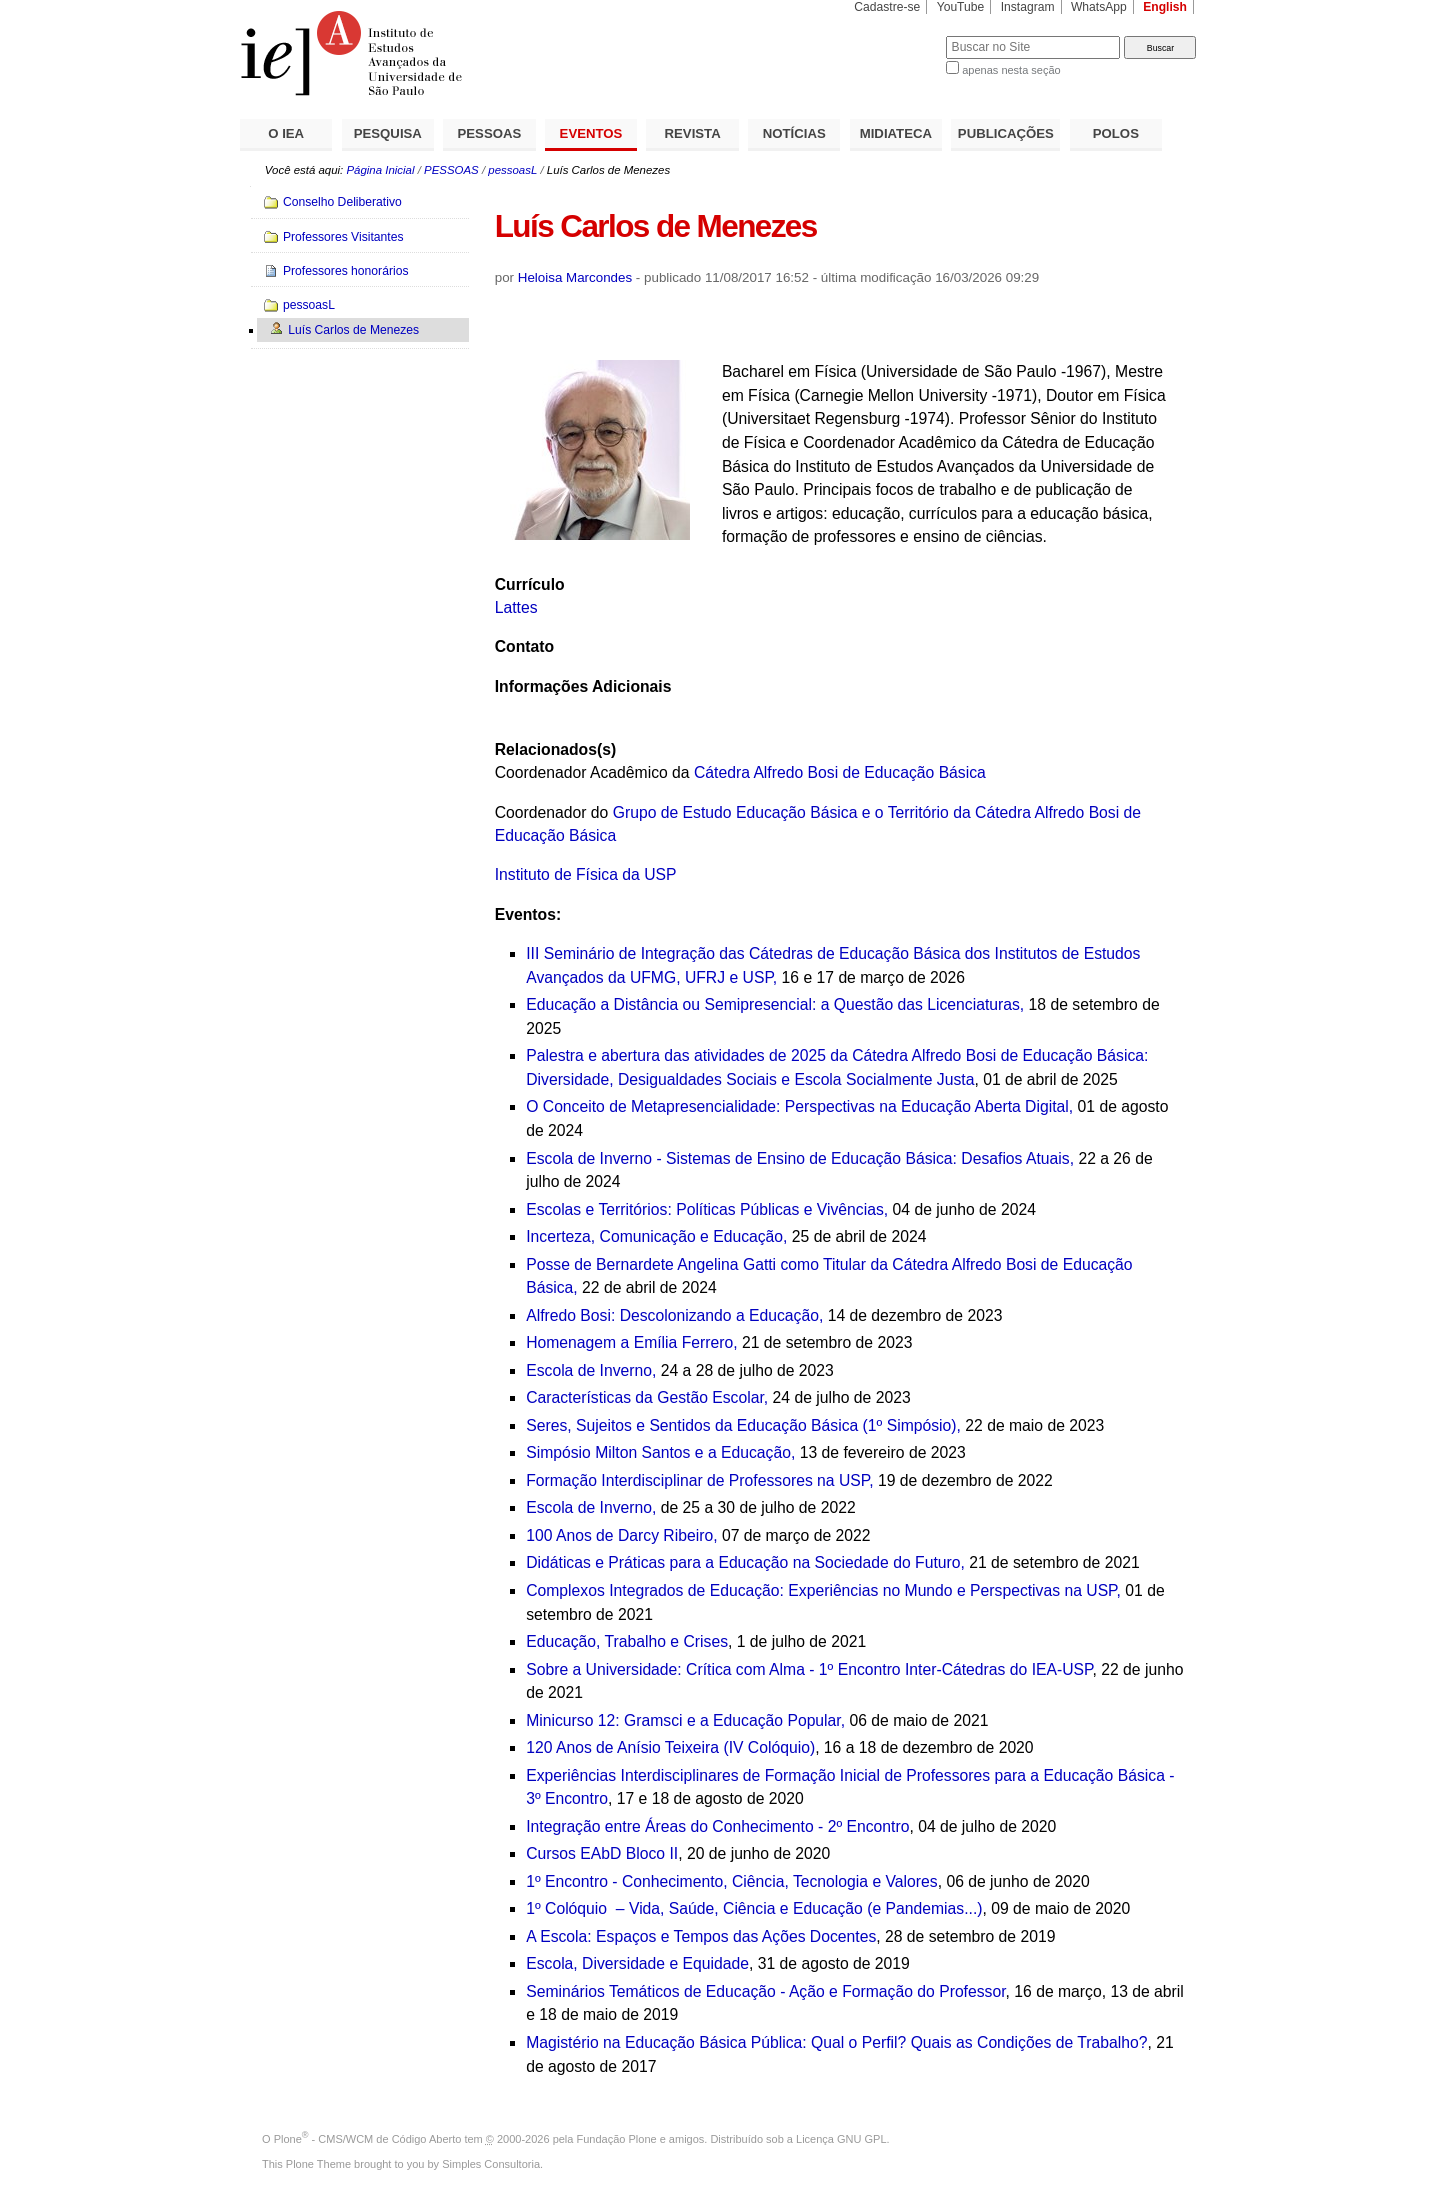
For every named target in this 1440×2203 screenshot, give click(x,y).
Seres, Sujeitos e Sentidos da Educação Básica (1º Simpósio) (741, 1425)
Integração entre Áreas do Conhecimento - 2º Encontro (717, 1826)
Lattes (516, 607)
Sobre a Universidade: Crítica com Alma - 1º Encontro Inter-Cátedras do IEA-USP (809, 1669)
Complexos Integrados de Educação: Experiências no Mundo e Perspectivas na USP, (823, 1590)
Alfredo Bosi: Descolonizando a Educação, (674, 1315)
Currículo (530, 584)
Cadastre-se (887, 7)
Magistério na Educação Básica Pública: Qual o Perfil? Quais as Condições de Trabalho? (836, 2042)
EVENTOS (591, 133)
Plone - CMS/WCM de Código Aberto (368, 2139)
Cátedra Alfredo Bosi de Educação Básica (840, 772)
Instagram (1028, 7)
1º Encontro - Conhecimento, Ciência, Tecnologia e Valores (731, 1881)
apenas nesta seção (1011, 70)
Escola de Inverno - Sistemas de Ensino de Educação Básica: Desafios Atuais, (800, 1158)
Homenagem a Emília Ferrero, (631, 1342)
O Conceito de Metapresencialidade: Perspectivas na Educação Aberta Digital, (799, 1106)
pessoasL (512, 170)
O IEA (286, 133)
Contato (524, 646)
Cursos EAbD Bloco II (602, 1853)
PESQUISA (388, 133)
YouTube (961, 7)
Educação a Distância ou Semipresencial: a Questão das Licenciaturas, (775, 1004)
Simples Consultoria (491, 2164)
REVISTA (693, 133)
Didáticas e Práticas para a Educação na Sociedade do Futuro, (745, 1562)
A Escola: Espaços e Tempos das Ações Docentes (701, 1936)
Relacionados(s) (555, 749)
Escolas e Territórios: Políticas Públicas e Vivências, (707, 1209)
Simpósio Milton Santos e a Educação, (660, 1452)
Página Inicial (380, 170)
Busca (897, 35)
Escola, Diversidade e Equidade (637, 1963)
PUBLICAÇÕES (1006, 133)
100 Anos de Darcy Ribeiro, (621, 1535)
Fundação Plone (617, 2139)
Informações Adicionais (583, 686)
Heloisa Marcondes (575, 277)
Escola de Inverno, (591, 1370)
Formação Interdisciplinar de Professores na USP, (699, 1480)
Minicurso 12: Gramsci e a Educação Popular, (685, 1720)
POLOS (1116, 133)
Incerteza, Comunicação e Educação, (656, 1236)
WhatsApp (1099, 7)
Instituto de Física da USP (586, 874)
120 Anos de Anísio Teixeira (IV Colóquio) (670, 1747)
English (1165, 7)
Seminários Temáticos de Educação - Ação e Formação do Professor (765, 1991)
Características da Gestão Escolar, (647, 1397)
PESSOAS (490, 133)
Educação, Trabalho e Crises (627, 1641)
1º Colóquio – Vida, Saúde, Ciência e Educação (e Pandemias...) (754, 1908)
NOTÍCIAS (794, 133)
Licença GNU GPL (841, 2139)
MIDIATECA (896, 133)
